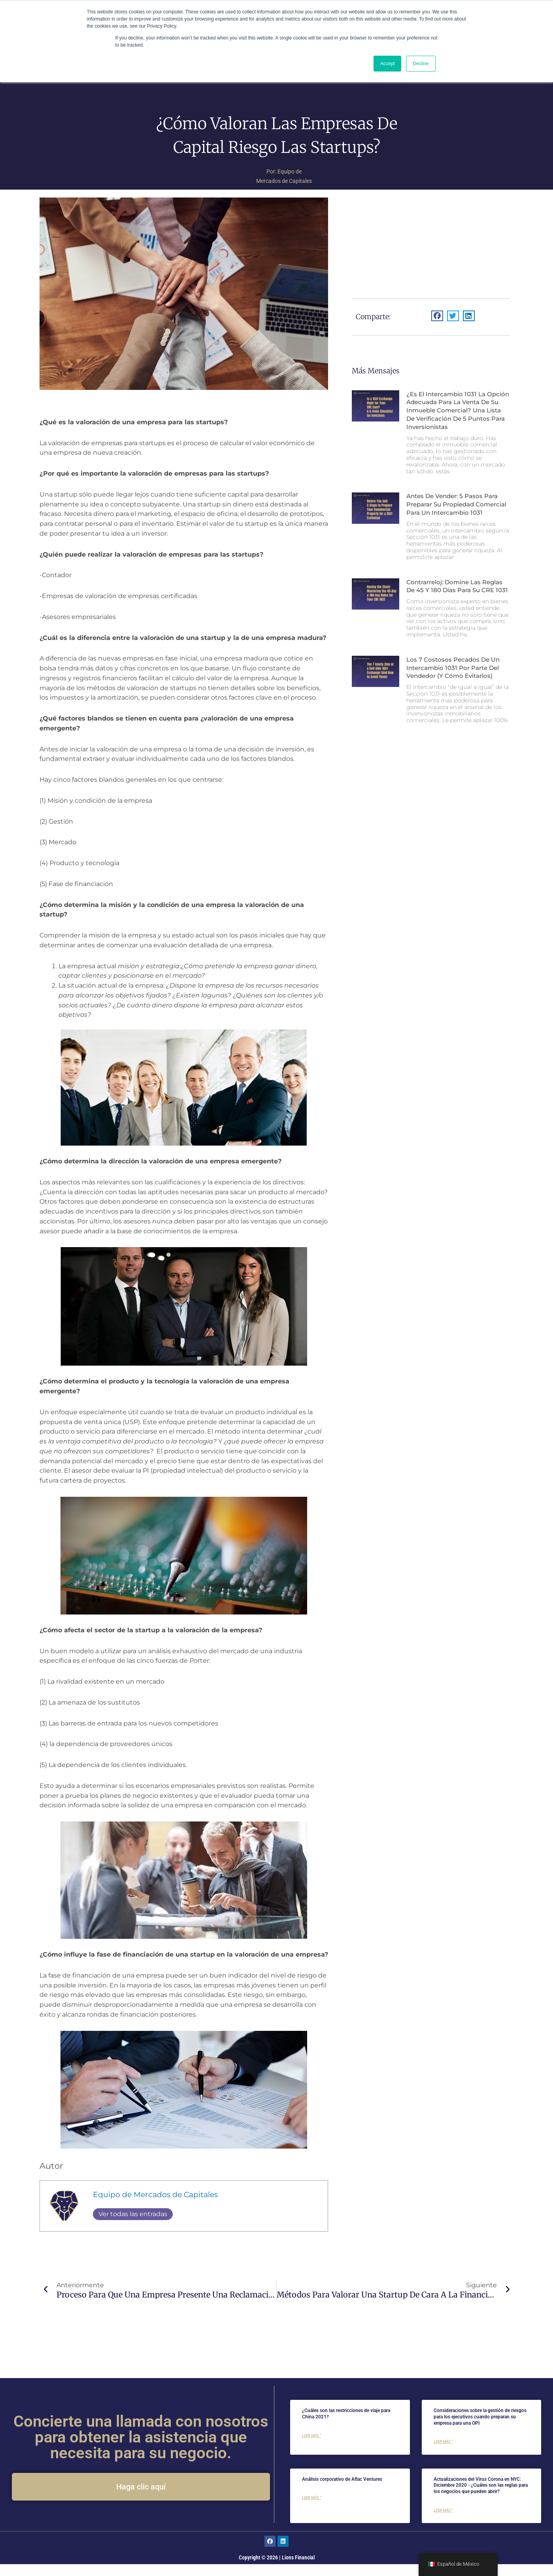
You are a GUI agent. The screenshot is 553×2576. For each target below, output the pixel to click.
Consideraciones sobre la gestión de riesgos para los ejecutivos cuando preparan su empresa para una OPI (480, 2428)
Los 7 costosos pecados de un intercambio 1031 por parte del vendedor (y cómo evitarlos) (456, 703)
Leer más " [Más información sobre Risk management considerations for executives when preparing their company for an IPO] (443, 2453)
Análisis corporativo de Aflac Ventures (342, 2490)
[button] (437, 326)
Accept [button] (387, 63)
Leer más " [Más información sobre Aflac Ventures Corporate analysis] (311, 2509)
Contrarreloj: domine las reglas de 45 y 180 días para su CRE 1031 (458, 617)
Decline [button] (420, 63)
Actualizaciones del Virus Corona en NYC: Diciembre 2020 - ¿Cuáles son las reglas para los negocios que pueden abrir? (481, 2497)
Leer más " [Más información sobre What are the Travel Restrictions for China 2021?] (311, 2447)
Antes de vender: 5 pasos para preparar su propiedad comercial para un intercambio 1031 (457, 527)
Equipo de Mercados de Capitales (155, 2205)
